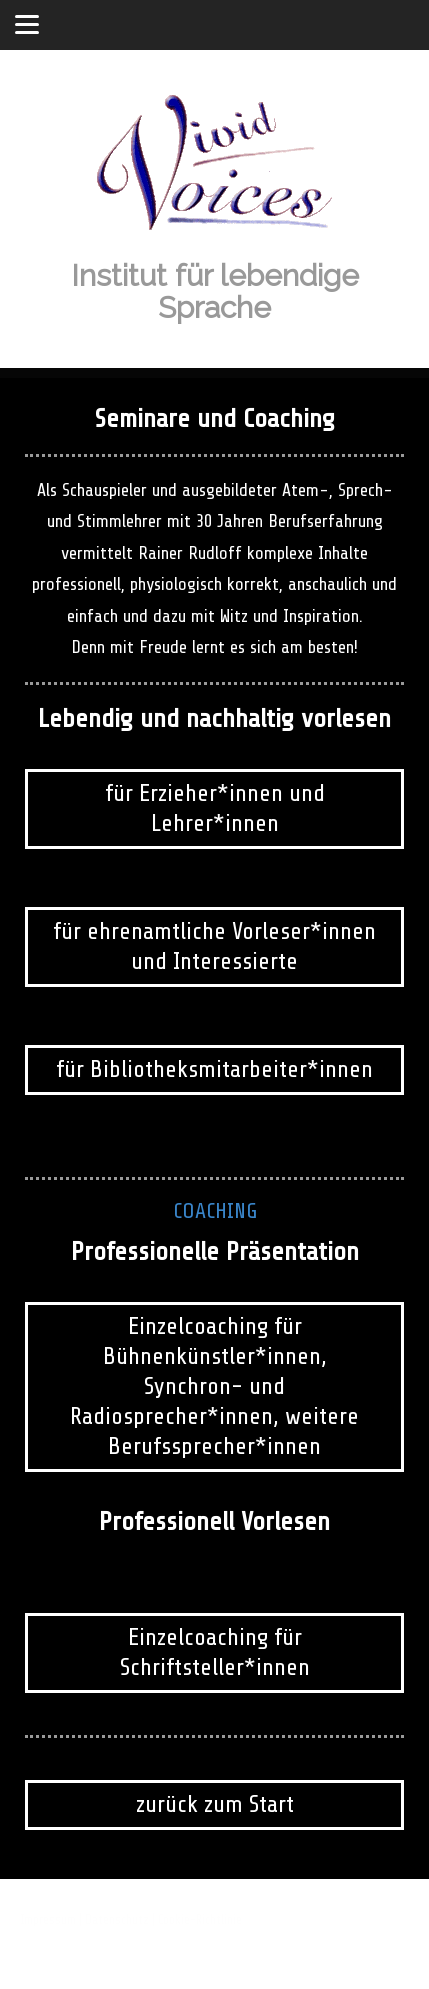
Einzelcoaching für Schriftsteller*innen (215, 1652)
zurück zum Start (215, 1804)
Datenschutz (117, 1920)
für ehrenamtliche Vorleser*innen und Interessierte (214, 946)
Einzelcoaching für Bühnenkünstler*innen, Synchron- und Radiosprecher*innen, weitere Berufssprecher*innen (214, 1386)
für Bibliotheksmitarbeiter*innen (214, 1069)
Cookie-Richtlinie (200, 1920)
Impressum (48, 1920)
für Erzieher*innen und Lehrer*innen (215, 808)
